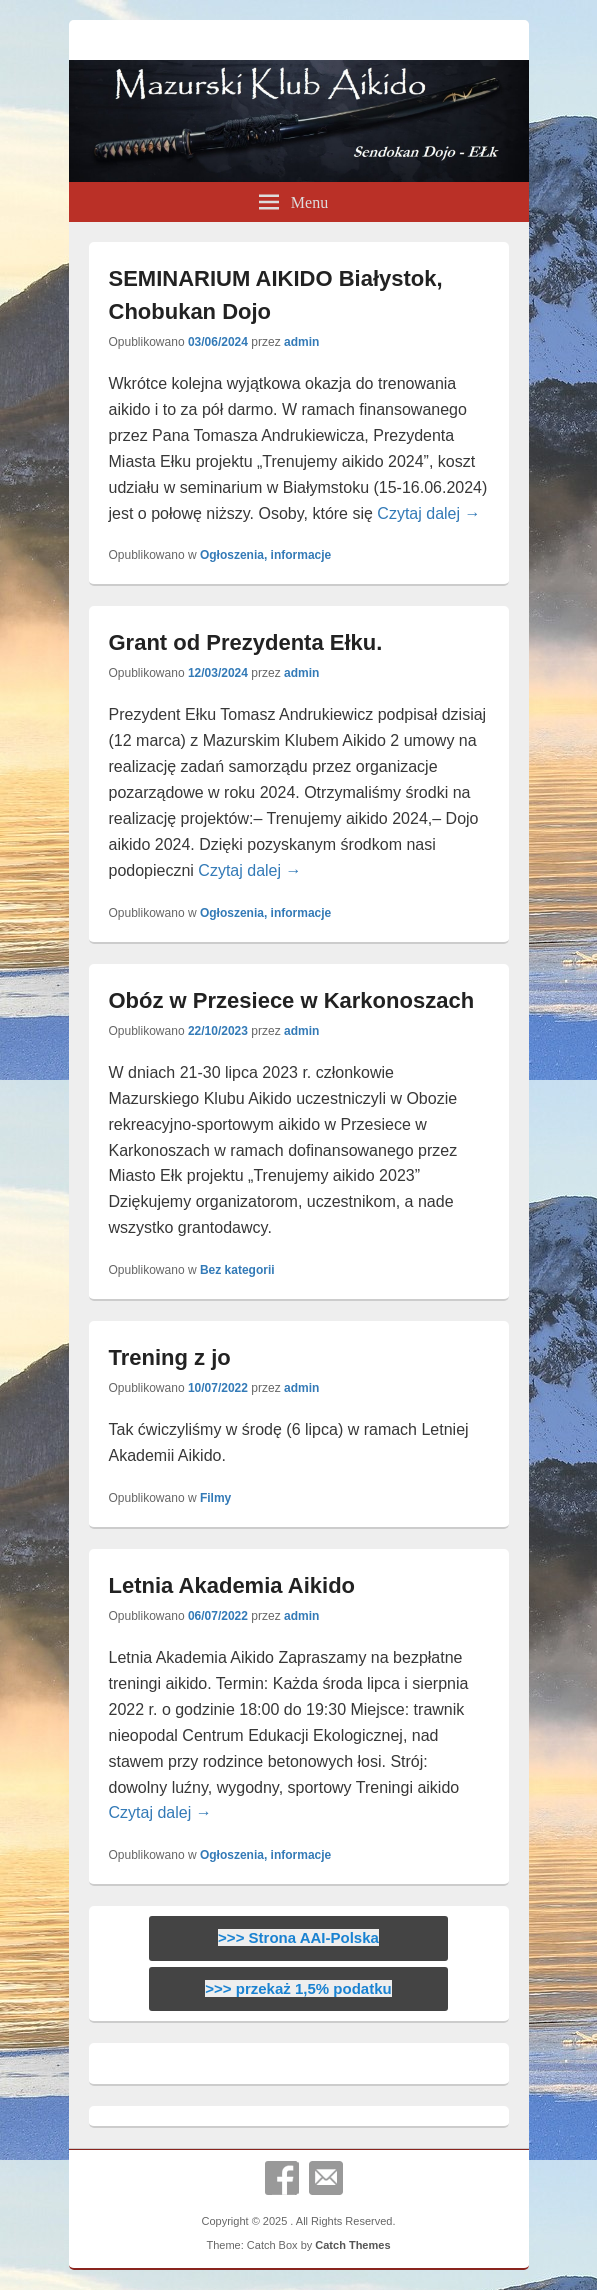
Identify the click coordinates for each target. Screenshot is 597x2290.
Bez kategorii (237, 1270)
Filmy (215, 1498)
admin (301, 342)
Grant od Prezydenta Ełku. (246, 642)
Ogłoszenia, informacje (265, 555)
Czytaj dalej (428, 513)
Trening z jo (170, 1357)
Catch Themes (352, 2245)
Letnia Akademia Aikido (232, 1585)
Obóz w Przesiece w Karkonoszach (292, 1000)
